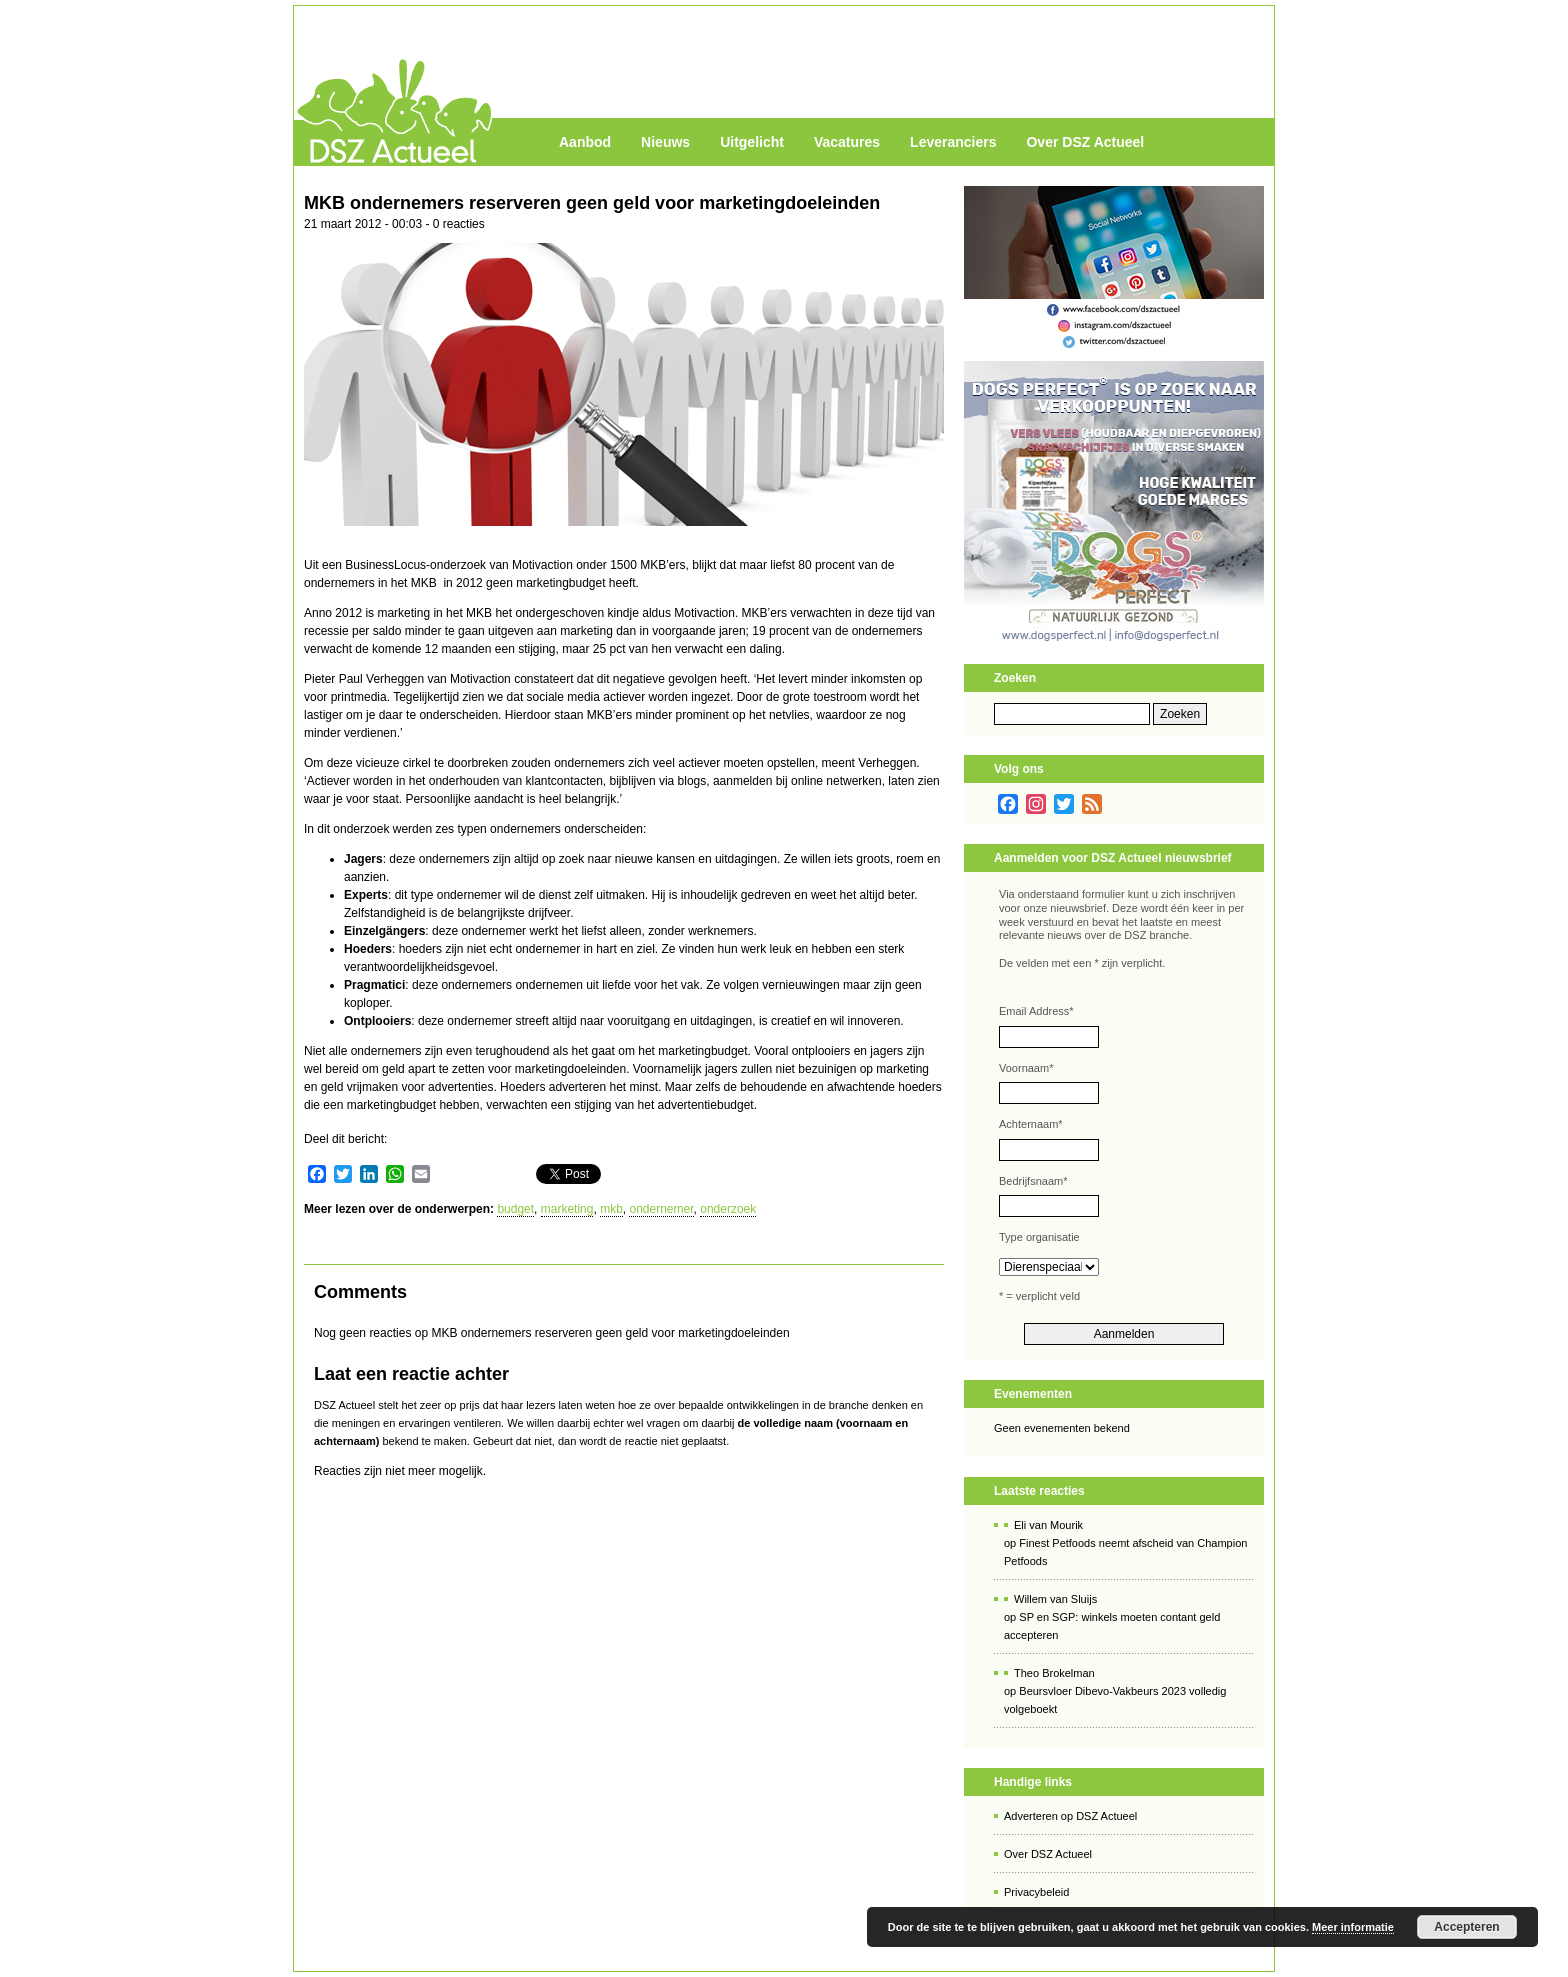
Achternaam (1031, 1124)
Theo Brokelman (1054, 1673)
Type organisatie (1039, 1237)
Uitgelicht (752, 142)
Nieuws (665, 142)
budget (515, 1209)
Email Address (1036, 1011)
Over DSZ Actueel (1085, 142)
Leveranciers (953, 142)
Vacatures (847, 142)
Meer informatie (1353, 1927)
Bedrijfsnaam (1033, 1181)
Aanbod (585, 142)
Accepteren (1466, 1927)
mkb (611, 1209)
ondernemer (661, 1209)
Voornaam (1026, 1068)
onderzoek (728, 1209)
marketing (567, 1209)
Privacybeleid (1036, 1892)
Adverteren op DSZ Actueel (1070, 1816)
